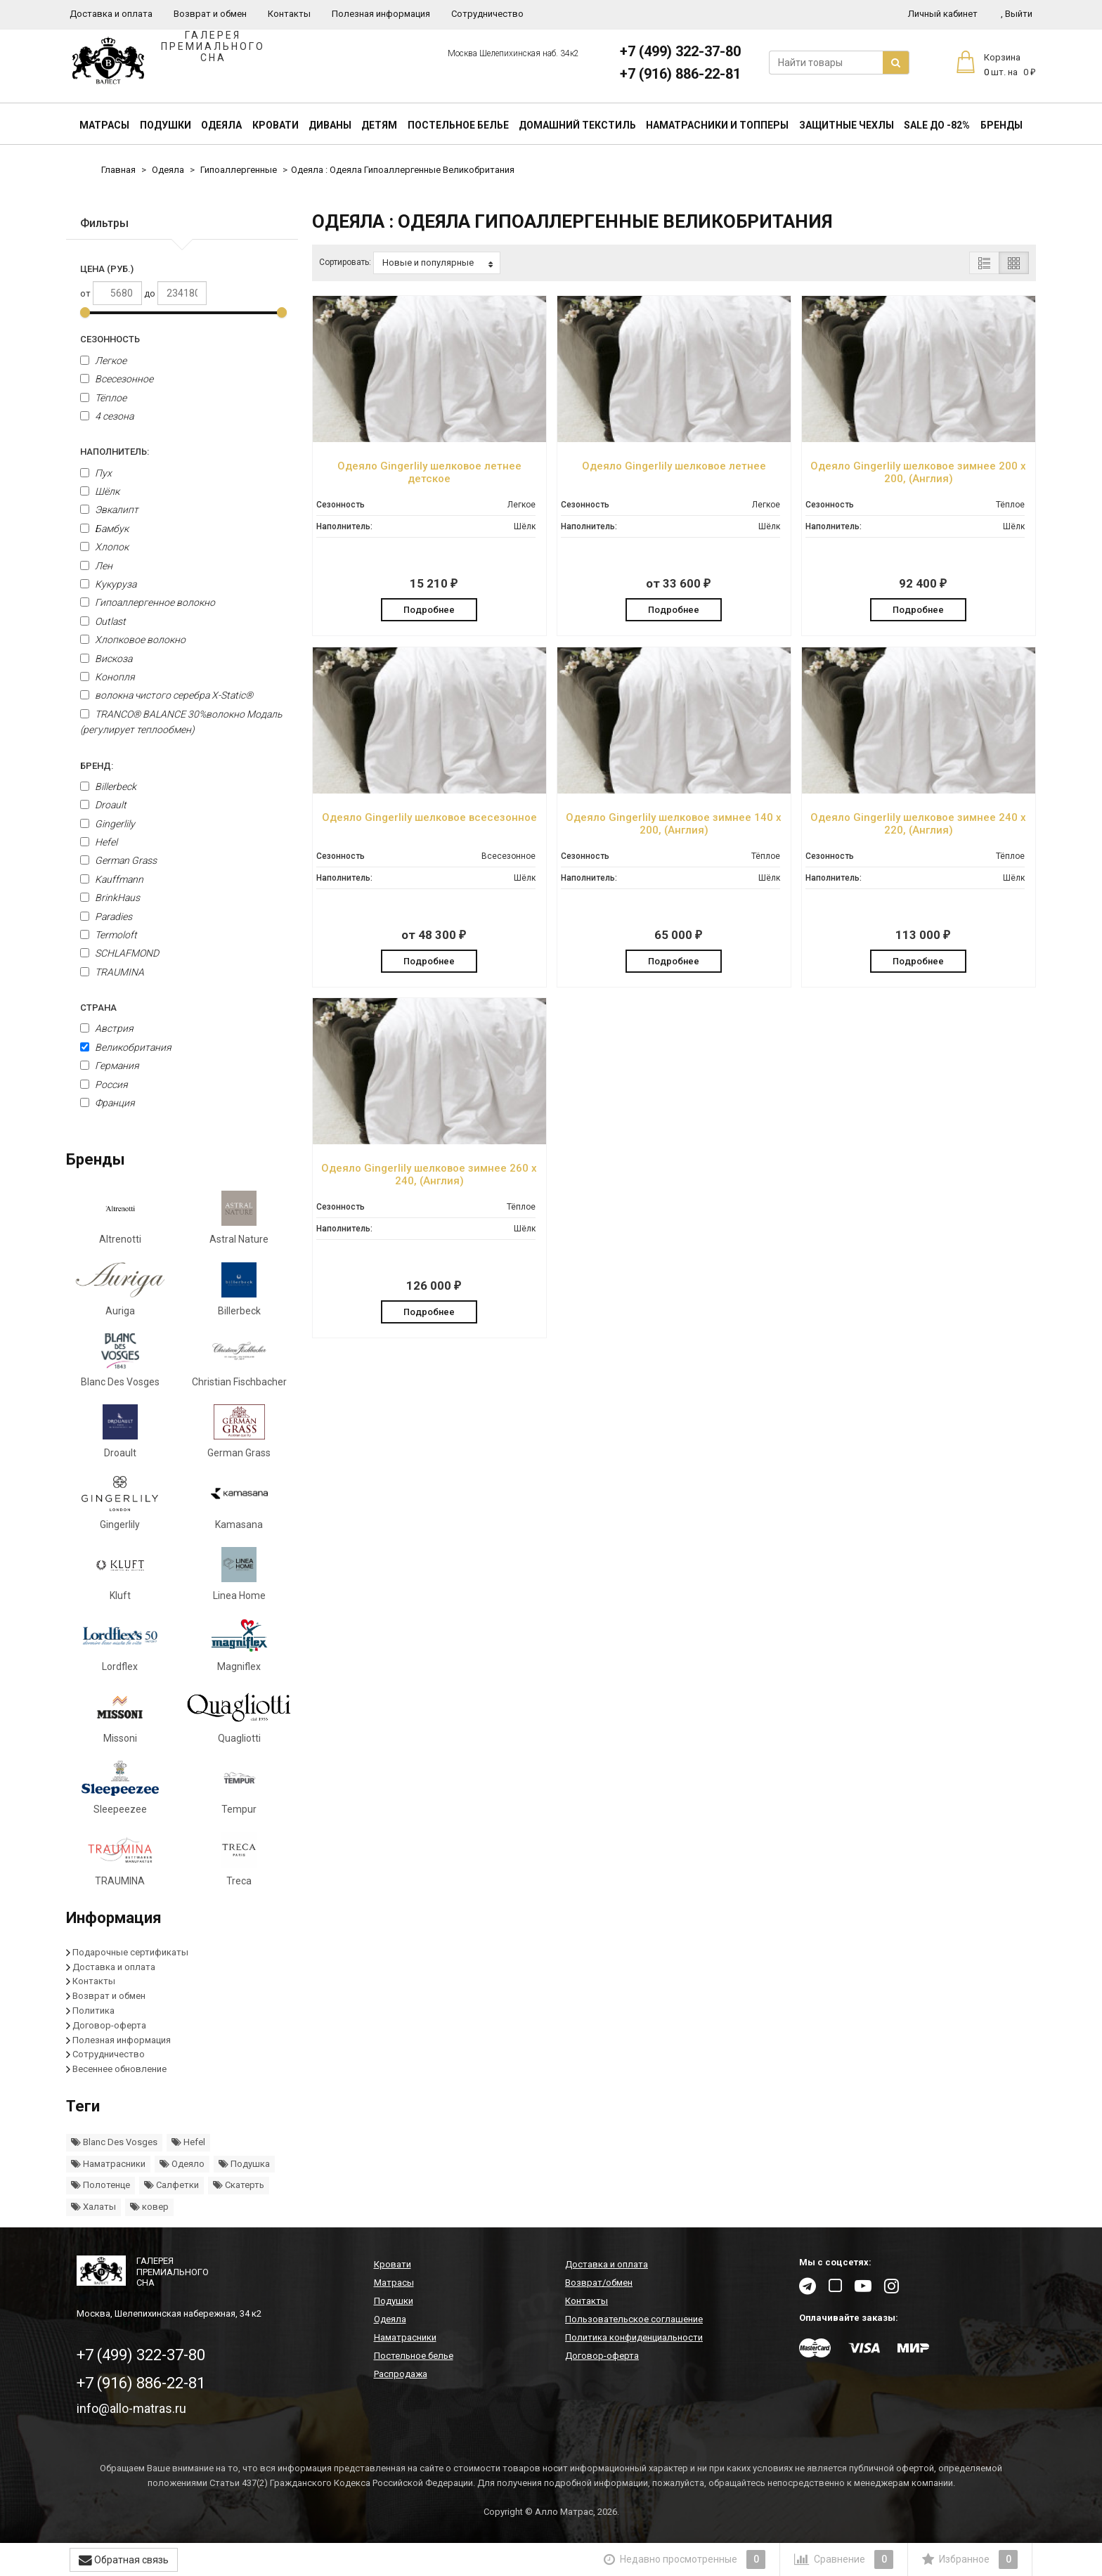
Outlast (103, 621)
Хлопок (104, 546)
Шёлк (99, 491)
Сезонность (110, 339)
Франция (107, 1102)
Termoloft (108, 934)
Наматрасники (108, 2163)
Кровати (275, 125)
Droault (103, 804)
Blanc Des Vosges (114, 2142)
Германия (109, 1065)
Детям (379, 125)
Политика (93, 2010)
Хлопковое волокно (133, 639)
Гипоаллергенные (238, 169)
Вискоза (106, 658)
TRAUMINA (112, 972)
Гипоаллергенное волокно (147, 602)
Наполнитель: (114, 451)
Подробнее (429, 609)
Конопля (107, 676)
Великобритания (125, 1047)
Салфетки (171, 2185)
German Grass (118, 860)
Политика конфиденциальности (634, 2337)
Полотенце (100, 2185)
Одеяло (182, 2163)
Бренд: (96, 765)
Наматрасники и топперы (717, 125)
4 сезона (107, 416)
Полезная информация (381, 13)
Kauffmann (111, 879)
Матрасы (104, 125)
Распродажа (400, 2374)
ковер (149, 2206)
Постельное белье (458, 125)
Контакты (289, 13)
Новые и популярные (437, 262)
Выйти (1016, 13)
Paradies (106, 916)
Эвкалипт (109, 509)
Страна (98, 1007)
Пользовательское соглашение (634, 2319)
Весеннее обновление (119, 2069)
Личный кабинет (943, 13)
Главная (118, 169)
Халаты (93, 2206)
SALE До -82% (937, 125)
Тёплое (103, 397)
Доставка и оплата (111, 13)
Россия (104, 1084)
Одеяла (221, 125)
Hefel (98, 842)
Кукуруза (108, 584)
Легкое (103, 360)
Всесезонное (116, 378)
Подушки (165, 125)
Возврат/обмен (599, 2282)
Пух (96, 473)
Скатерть (238, 2185)
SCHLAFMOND (119, 953)
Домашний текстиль (577, 125)
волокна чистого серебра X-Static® (166, 695)
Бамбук (104, 528)
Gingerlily (107, 823)
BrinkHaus (110, 897)
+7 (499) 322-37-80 (680, 51)
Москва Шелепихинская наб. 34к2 (513, 53)
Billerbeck (108, 786)
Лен (96, 565)
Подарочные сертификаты (130, 1952)
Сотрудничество (487, 13)
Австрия (107, 1028)
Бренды (1001, 125)
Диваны (330, 125)
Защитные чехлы (846, 125)
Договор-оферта (109, 2025)
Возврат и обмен (210, 13)
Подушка (244, 2163)
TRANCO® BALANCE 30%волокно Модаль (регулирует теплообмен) (181, 721)
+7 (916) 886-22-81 (680, 73)
